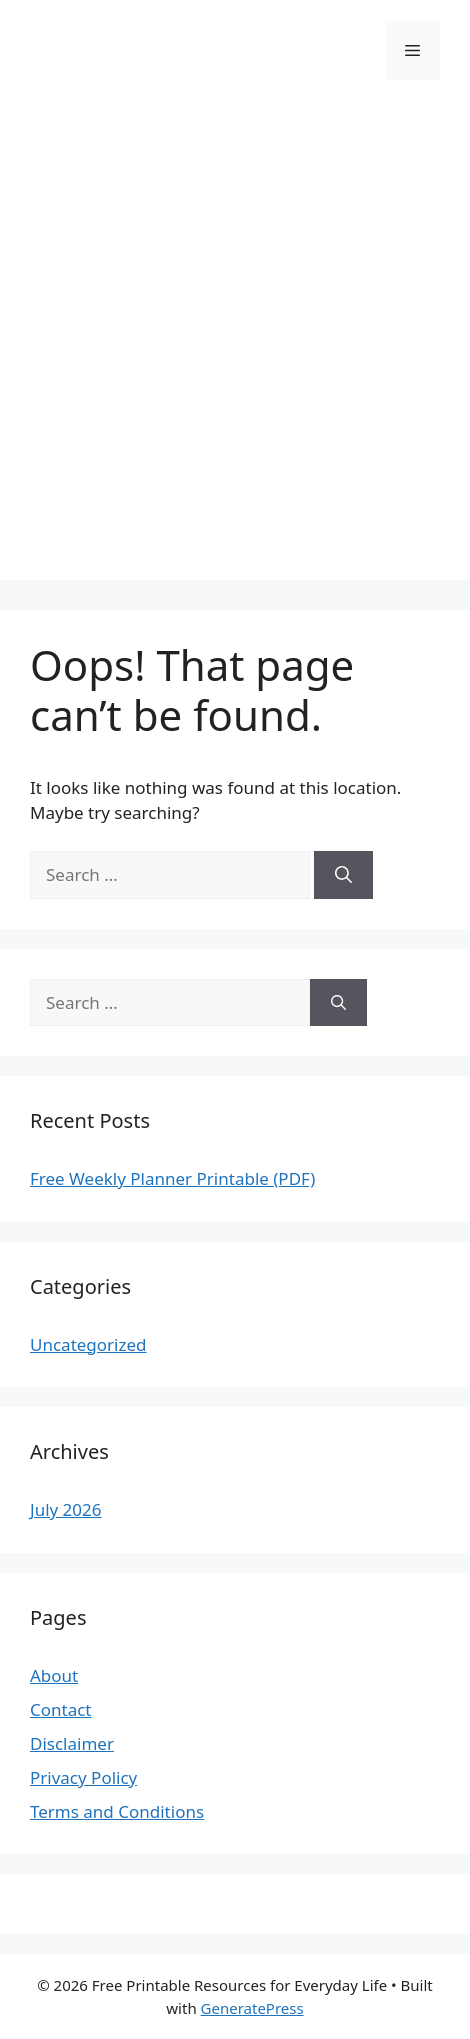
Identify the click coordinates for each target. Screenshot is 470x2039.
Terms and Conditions (117, 1811)
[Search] (343, 875)
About (54, 1675)
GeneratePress (252, 2008)
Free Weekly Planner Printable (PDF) (172, 1178)
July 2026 (66, 1509)
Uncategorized (88, 1344)
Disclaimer (72, 1743)
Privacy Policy (83, 1777)
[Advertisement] (235, 345)
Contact (61, 1709)
